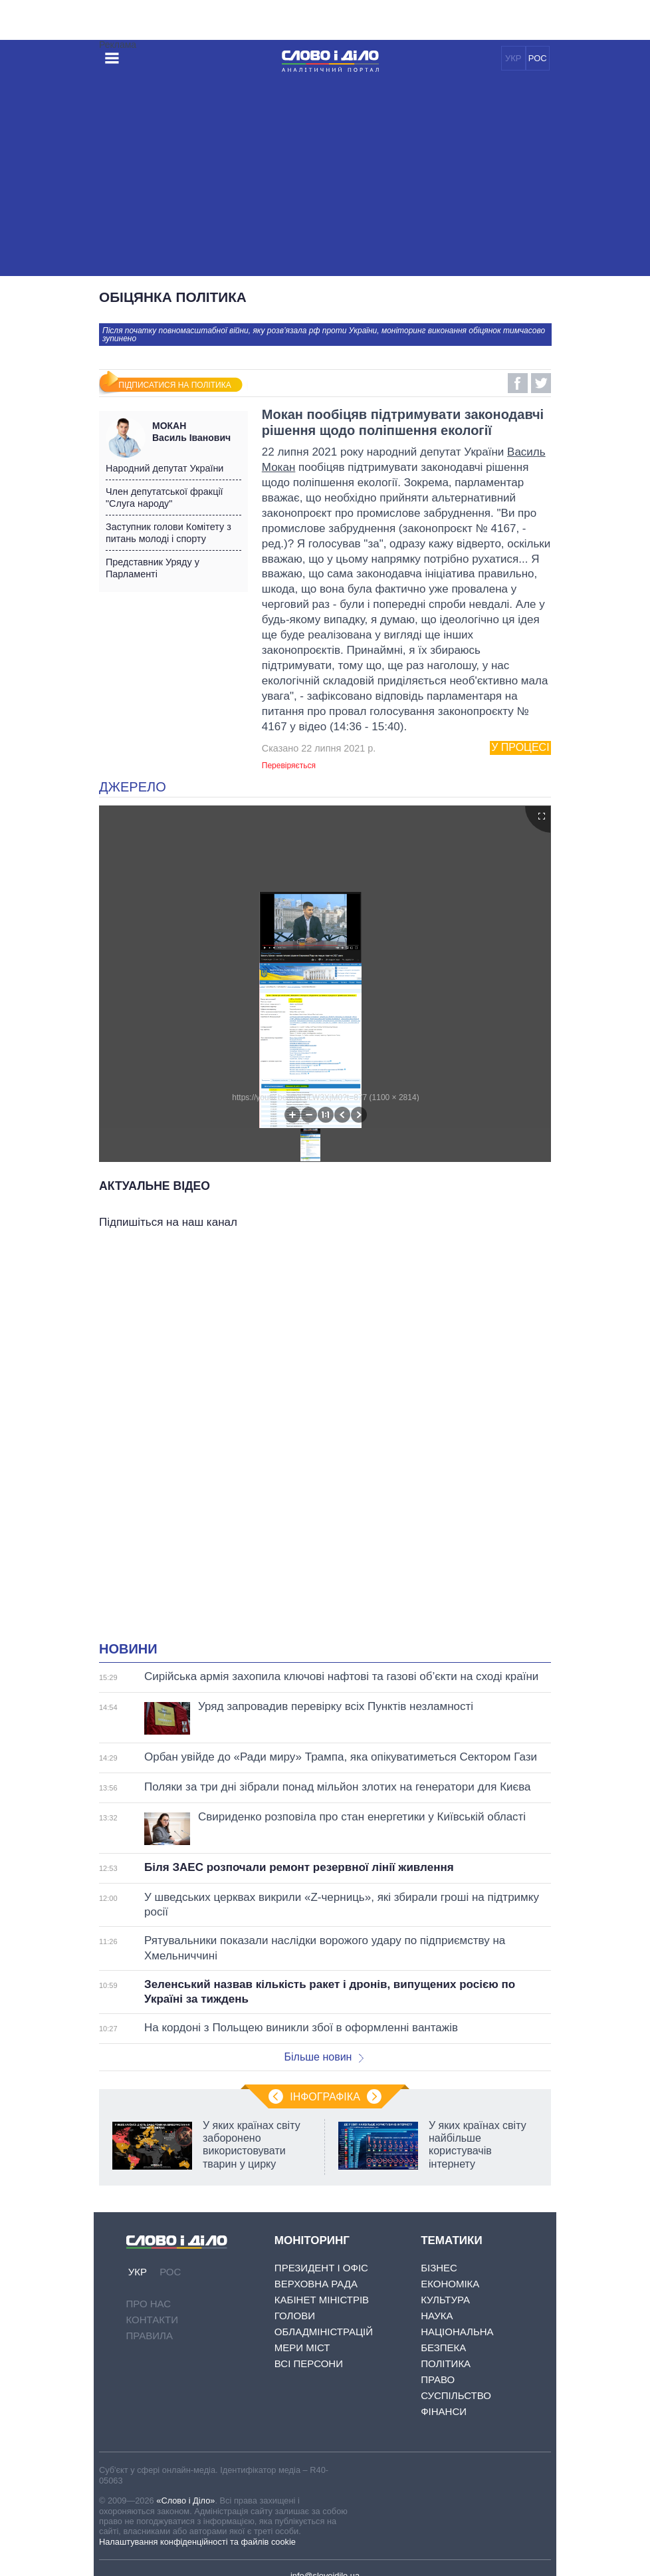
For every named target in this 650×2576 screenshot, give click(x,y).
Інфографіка (325, 2096)
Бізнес (439, 2267)
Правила (149, 2335)
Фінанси (444, 2411)
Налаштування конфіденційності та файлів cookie (197, 2542)
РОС (537, 58)
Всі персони (308, 2363)
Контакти (152, 2319)
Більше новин (324, 2057)
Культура (445, 2299)
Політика (446, 2363)
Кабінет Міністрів (321, 2299)
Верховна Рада (316, 2283)
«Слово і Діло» (185, 2500)
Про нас (148, 2303)
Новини (128, 1649)
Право (438, 2379)
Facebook (518, 383)
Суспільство (456, 2395)
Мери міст (302, 2347)
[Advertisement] (325, 176)
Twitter (541, 383)
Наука (437, 2315)
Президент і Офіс (321, 2267)
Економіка (450, 2283)
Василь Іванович (196, 431)
